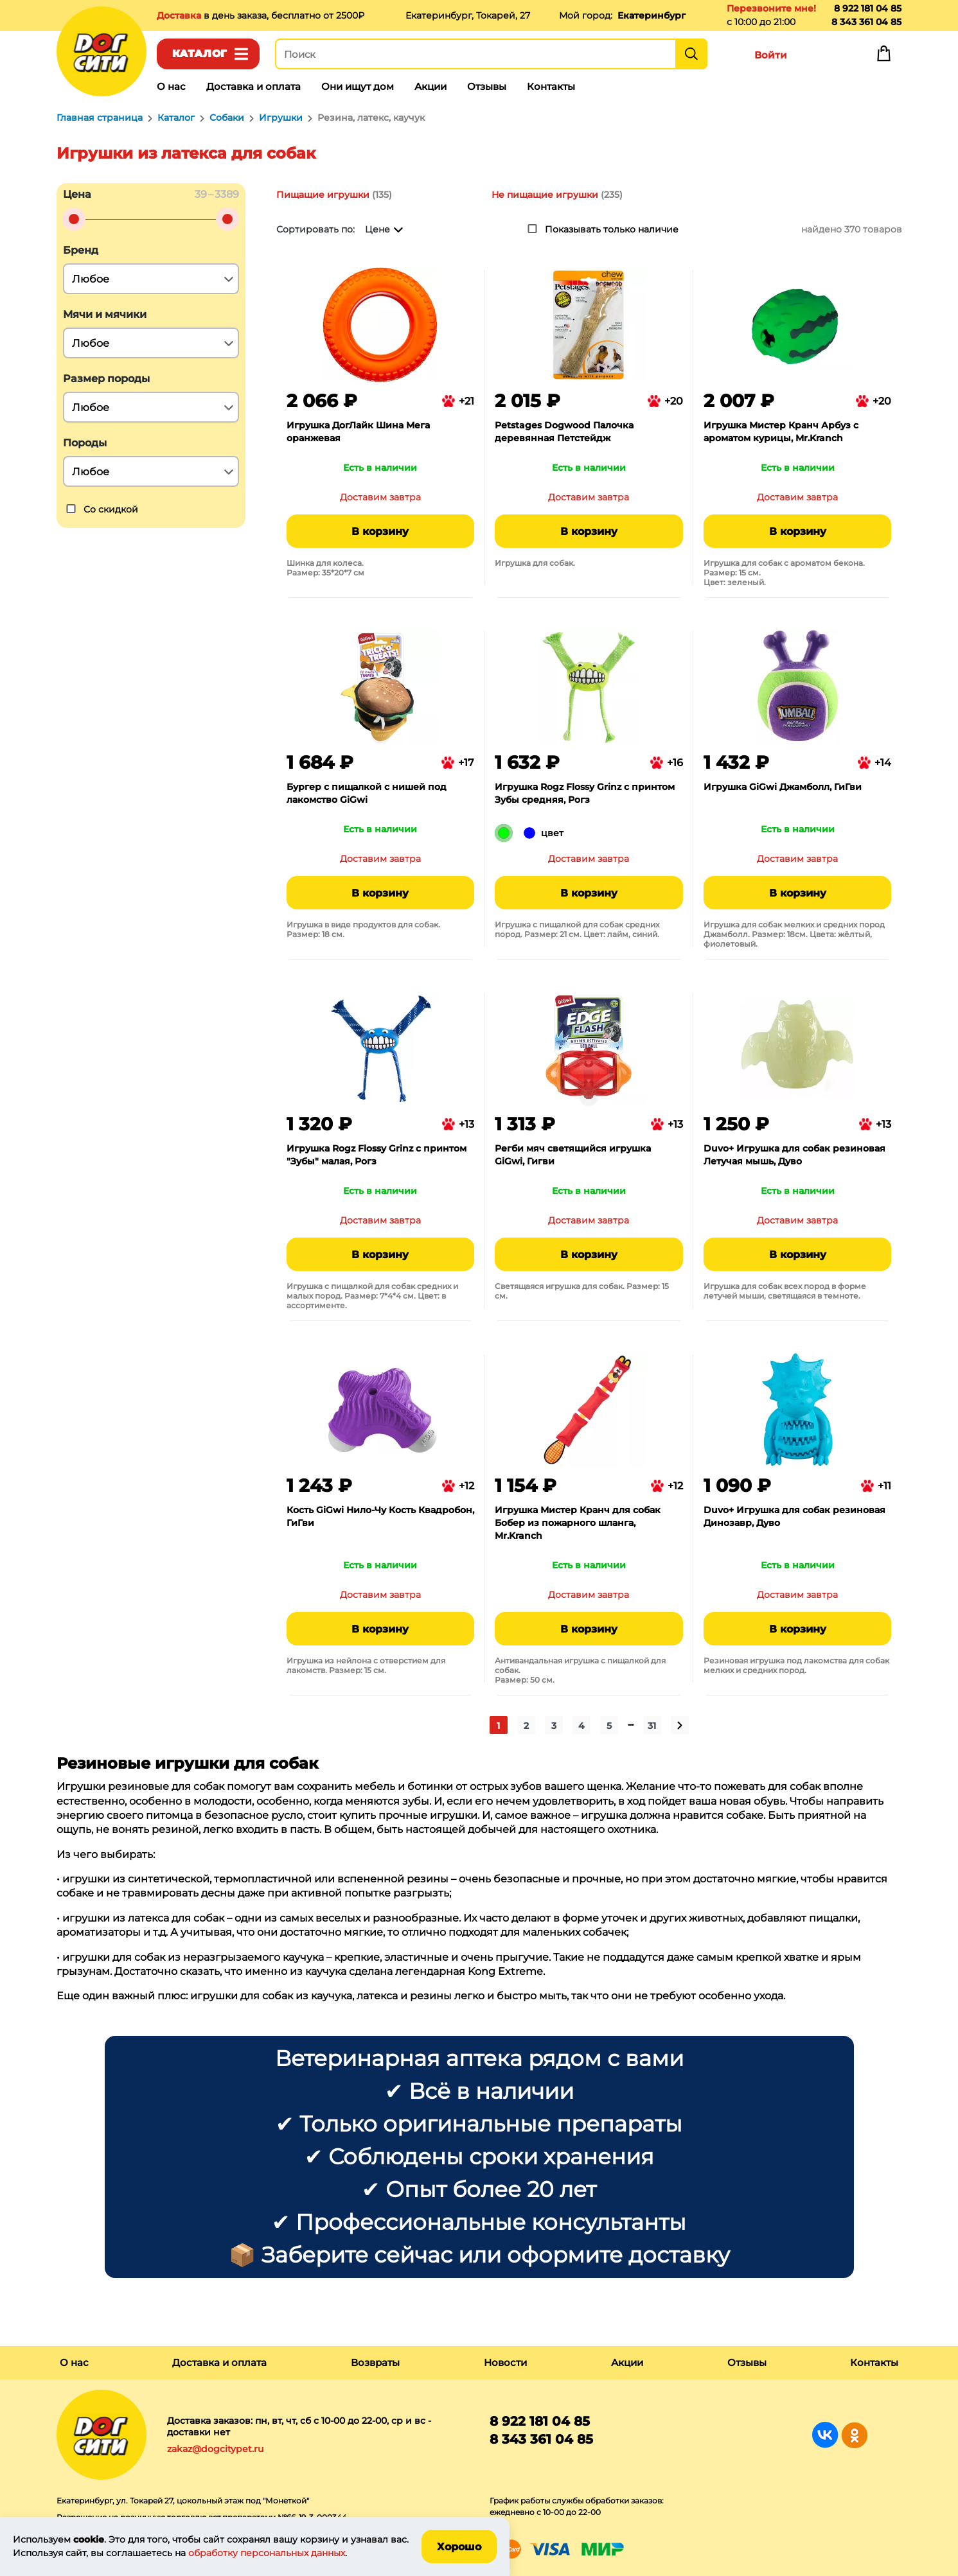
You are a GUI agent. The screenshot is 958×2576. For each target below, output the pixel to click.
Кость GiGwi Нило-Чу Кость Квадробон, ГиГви (380, 1516)
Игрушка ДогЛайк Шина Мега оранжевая (358, 431)
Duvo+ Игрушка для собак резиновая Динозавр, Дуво (794, 1516)
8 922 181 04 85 (867, 8)
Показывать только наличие (612, 229)
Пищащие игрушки (322, 194)
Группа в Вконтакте (825, 2435)
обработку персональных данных (266, 2553)
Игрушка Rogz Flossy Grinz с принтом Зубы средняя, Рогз (585, 793)
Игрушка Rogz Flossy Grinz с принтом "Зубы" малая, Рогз (376, 1155)
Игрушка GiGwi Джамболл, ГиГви (783, 787)
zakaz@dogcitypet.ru (215, 2449)
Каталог (199, 54)
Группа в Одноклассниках (854, 2435)
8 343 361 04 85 (866, 22)
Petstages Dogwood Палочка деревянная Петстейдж (564, 431)
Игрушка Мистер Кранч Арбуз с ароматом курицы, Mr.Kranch (781, 431)
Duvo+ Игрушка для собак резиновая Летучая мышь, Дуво (794, 1155)
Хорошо (459, 2547)
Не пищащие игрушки (545, 194)
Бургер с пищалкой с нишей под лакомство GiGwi (367, 793)
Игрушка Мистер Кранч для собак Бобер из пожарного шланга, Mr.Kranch (578, 1522)
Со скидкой (111, 509)
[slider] (73, 219)
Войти (770, 55)
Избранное (828, 56)
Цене (377, 229)
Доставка (180, 15)
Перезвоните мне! (771, 8)
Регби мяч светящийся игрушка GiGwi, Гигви (573, 1155)
